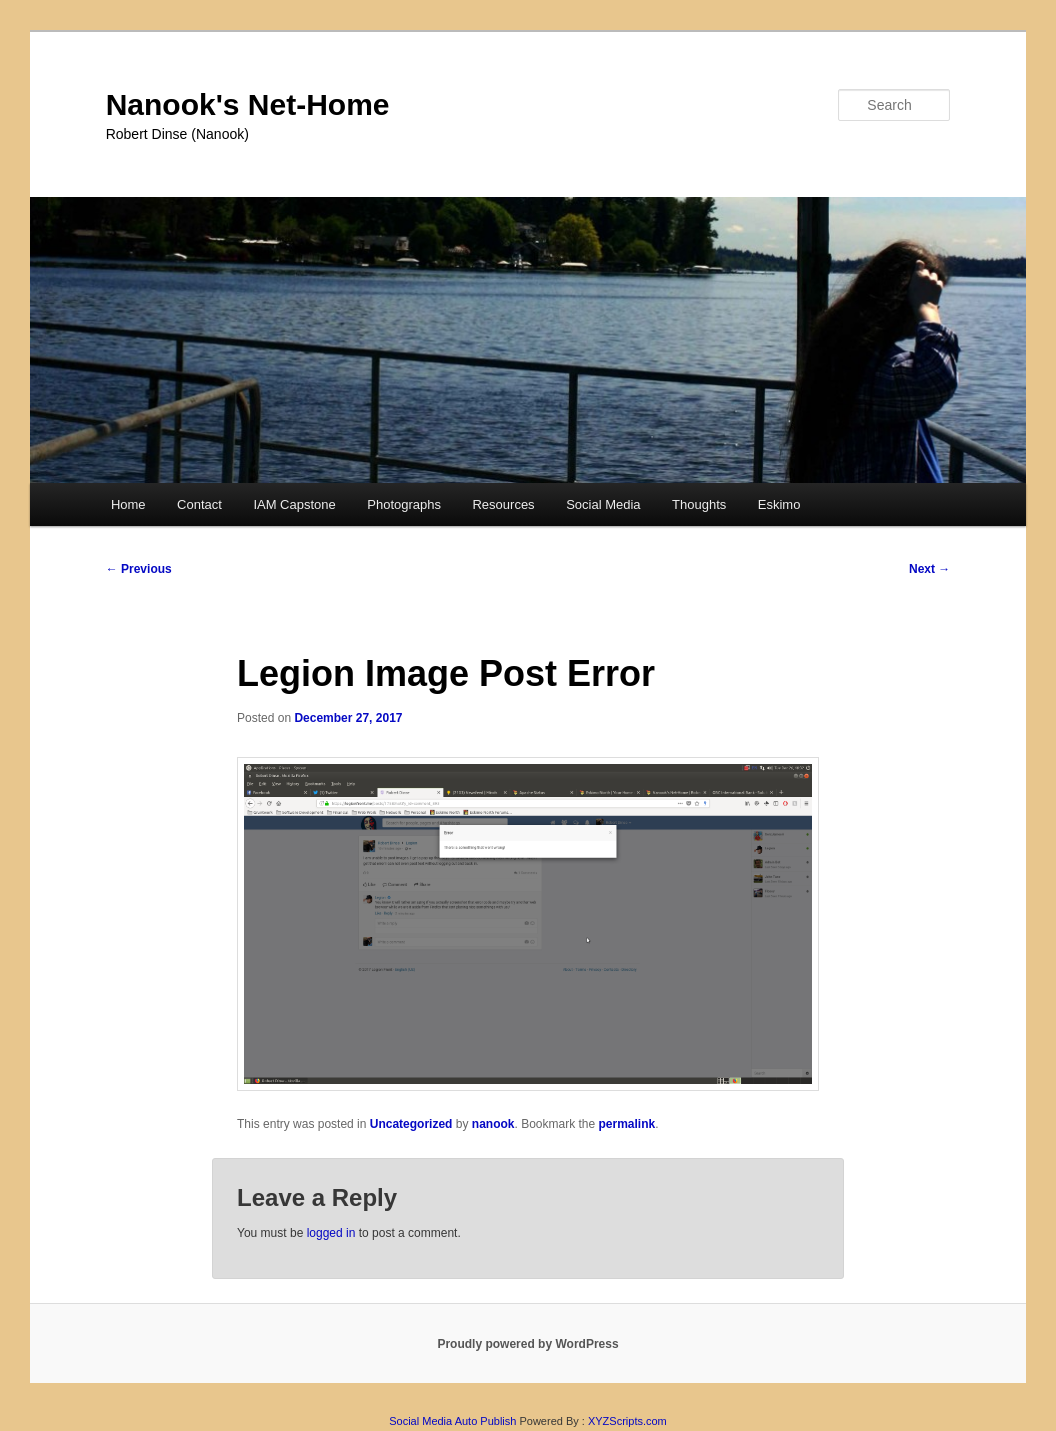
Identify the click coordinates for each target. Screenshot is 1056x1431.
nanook (493, 1124)
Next (929, 569)
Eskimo (779, 504)
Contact (199, 504)
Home (128, 504)
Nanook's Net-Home (248, 104)
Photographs (404, 504)
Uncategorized (411, 1124)
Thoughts (699, 504)
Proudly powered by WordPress (527, 1344)
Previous (139, 569)
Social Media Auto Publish (452, 1421)
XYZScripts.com (627, 1421)
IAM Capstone (294, 504)
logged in (331, 1233)
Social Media (603, 504)
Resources (503, 504)
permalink (627, 1124)
